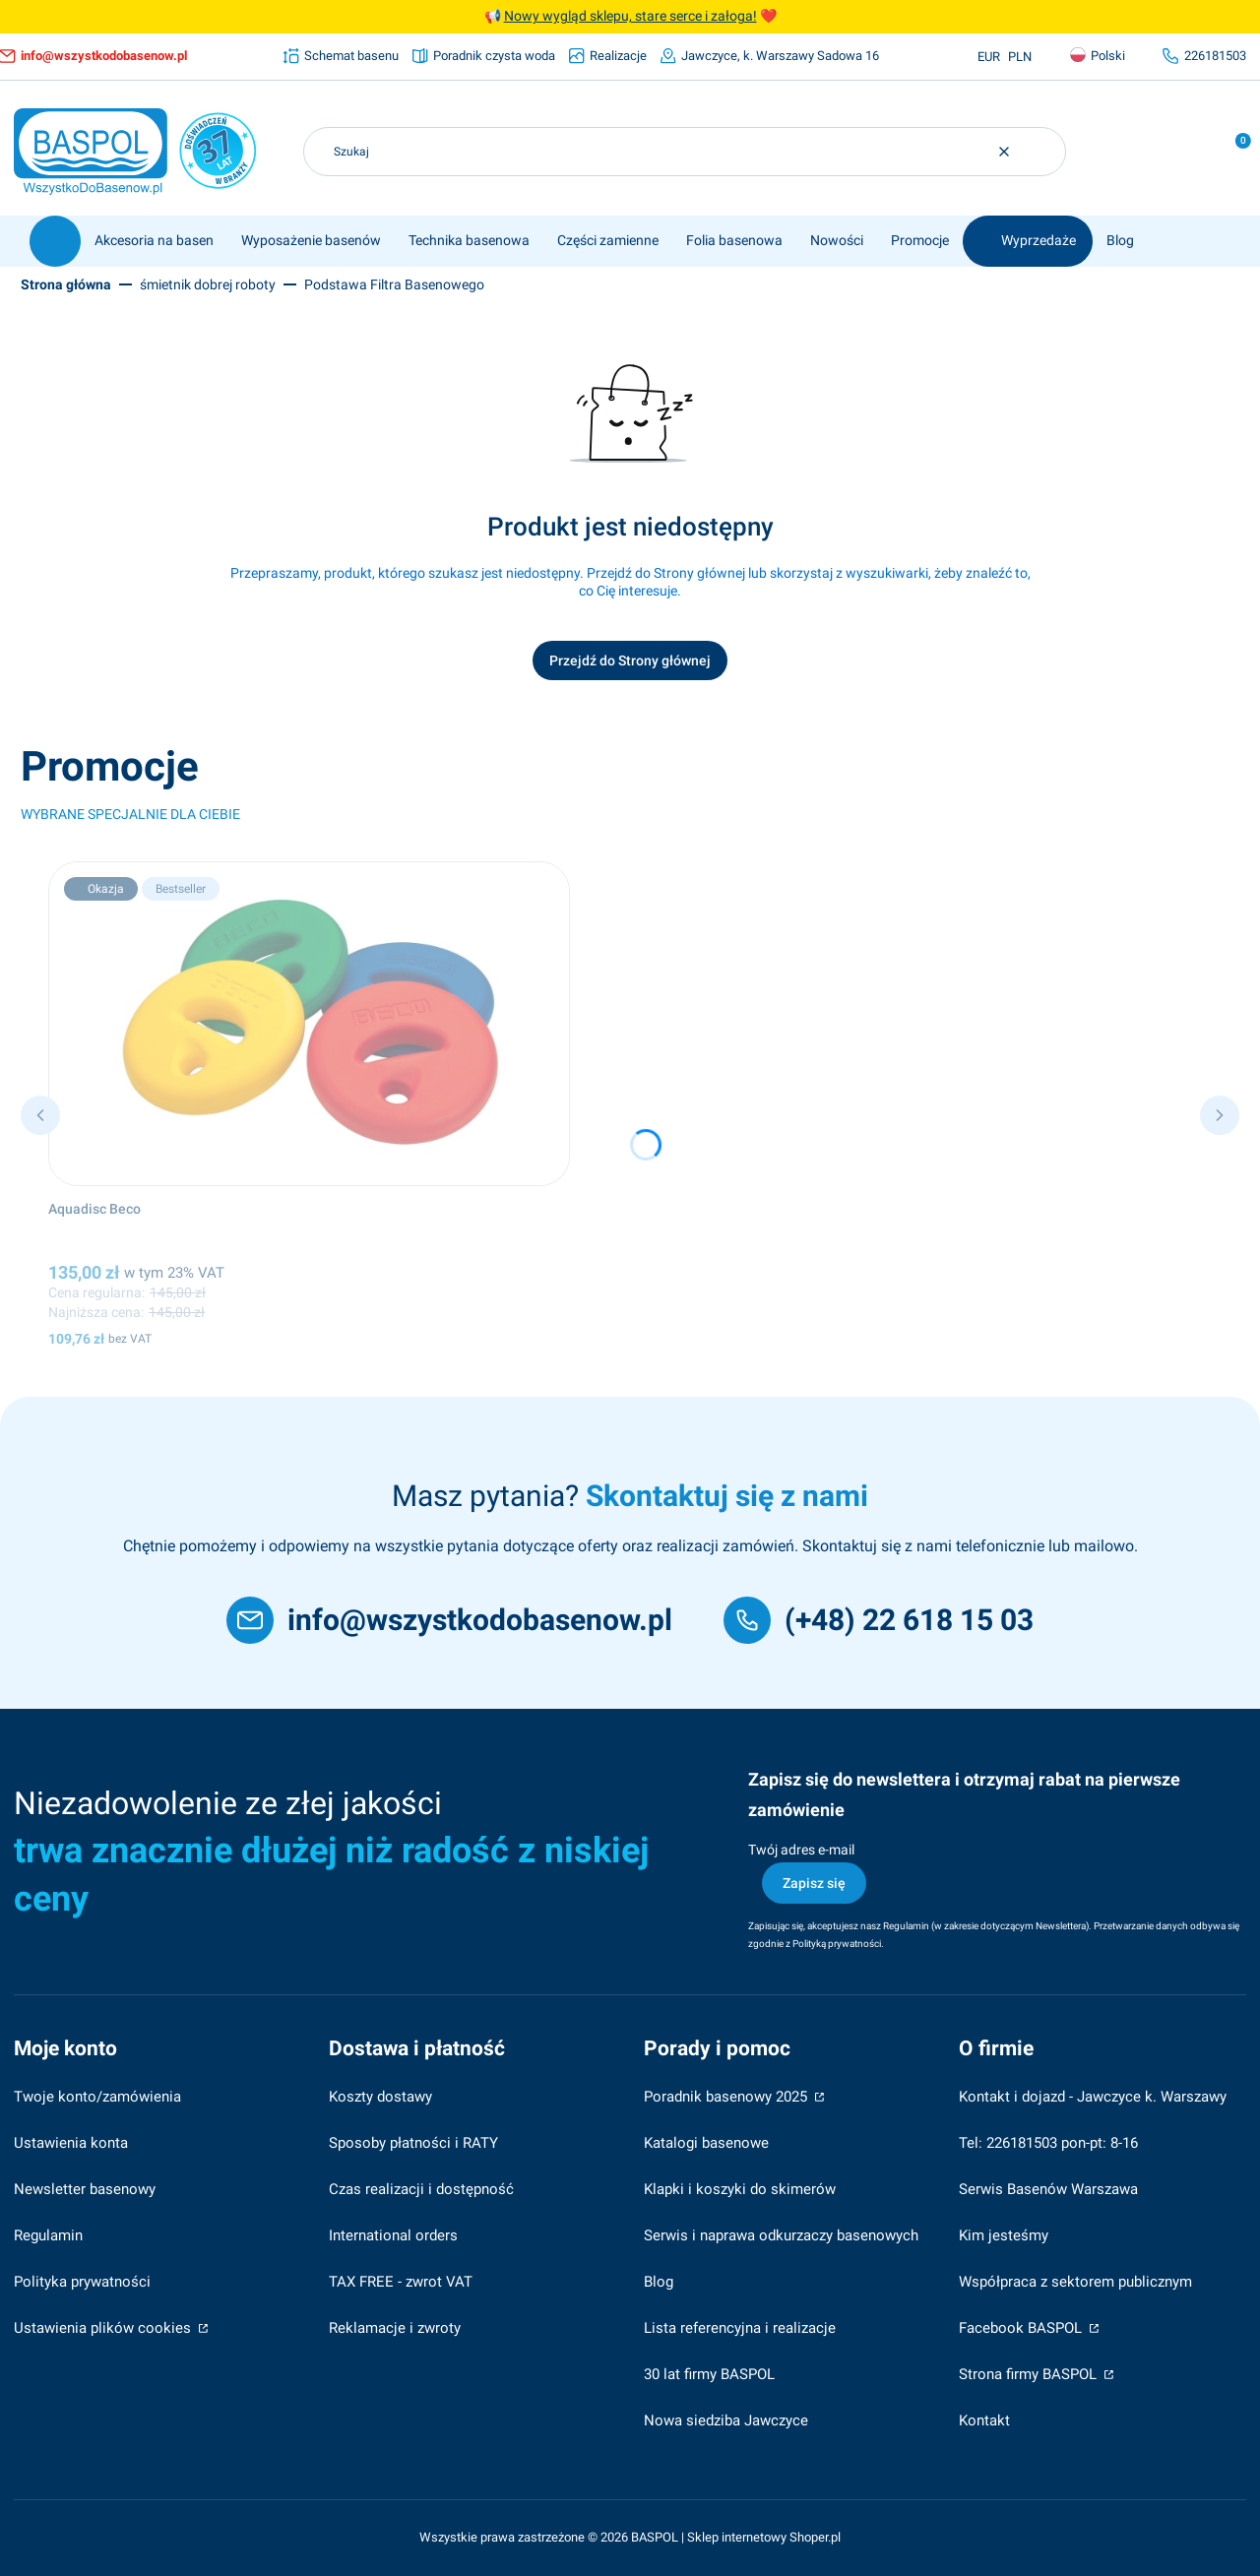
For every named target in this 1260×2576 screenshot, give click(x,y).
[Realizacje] (608, 56)
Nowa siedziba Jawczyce (726, 2420)
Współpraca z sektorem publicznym (1075, 2282)
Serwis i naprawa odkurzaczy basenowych (781, 2235)
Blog (658, 2282)
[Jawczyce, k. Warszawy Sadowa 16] (770, 56)
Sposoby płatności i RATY (413, 2143)
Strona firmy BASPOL (1030, 2374)
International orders (393, 2235)
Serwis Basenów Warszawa (1048, 2189)
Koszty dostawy (380, 2096)
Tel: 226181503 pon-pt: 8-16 (1048, 2143)
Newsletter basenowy (85, 2189)
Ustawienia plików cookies (104, 2328)
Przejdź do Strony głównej (630, 660)
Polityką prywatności (836, 1943)
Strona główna (66, 284)
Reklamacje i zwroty (395, 2328)
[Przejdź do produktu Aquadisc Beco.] (309, 1023)
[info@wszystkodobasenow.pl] (449, 1620)
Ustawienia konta (71, 2143)
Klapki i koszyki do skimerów (740, 2189)
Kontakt (984, 2420)
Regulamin (906, 1925)
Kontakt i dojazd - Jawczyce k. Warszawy (1093, 2096)
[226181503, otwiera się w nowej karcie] (1204, 56)
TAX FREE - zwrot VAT (400, 2282)
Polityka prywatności (82, 2282)
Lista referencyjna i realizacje (740, 2328)
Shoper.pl (815, 2537)
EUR (988, 56)
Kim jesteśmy (1003, 2235)
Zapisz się (814, 1883)
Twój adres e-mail (801, 1849)
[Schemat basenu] (341, 56)
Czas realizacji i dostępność (421, 2189)
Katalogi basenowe (706, 2143)
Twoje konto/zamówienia (97, 2096)
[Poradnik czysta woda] (483, 56)
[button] (1043, 151)
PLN (1020, 56)
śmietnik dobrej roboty (208, 284)
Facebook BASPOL (1022, 2328)
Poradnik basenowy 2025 (727, 2096)
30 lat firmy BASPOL (709, 2374)
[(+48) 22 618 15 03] (878, 1620)
